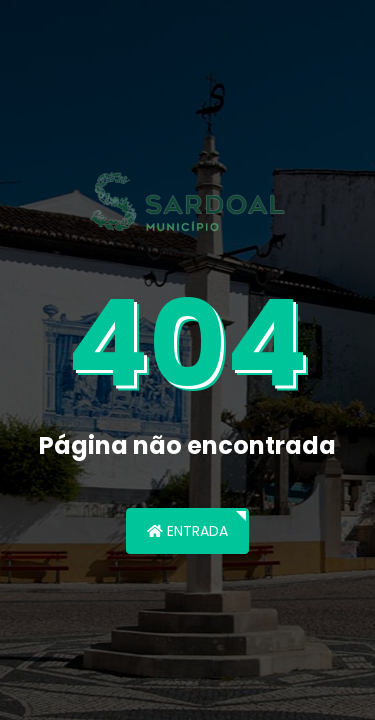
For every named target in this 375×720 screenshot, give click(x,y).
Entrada (187, 531)
